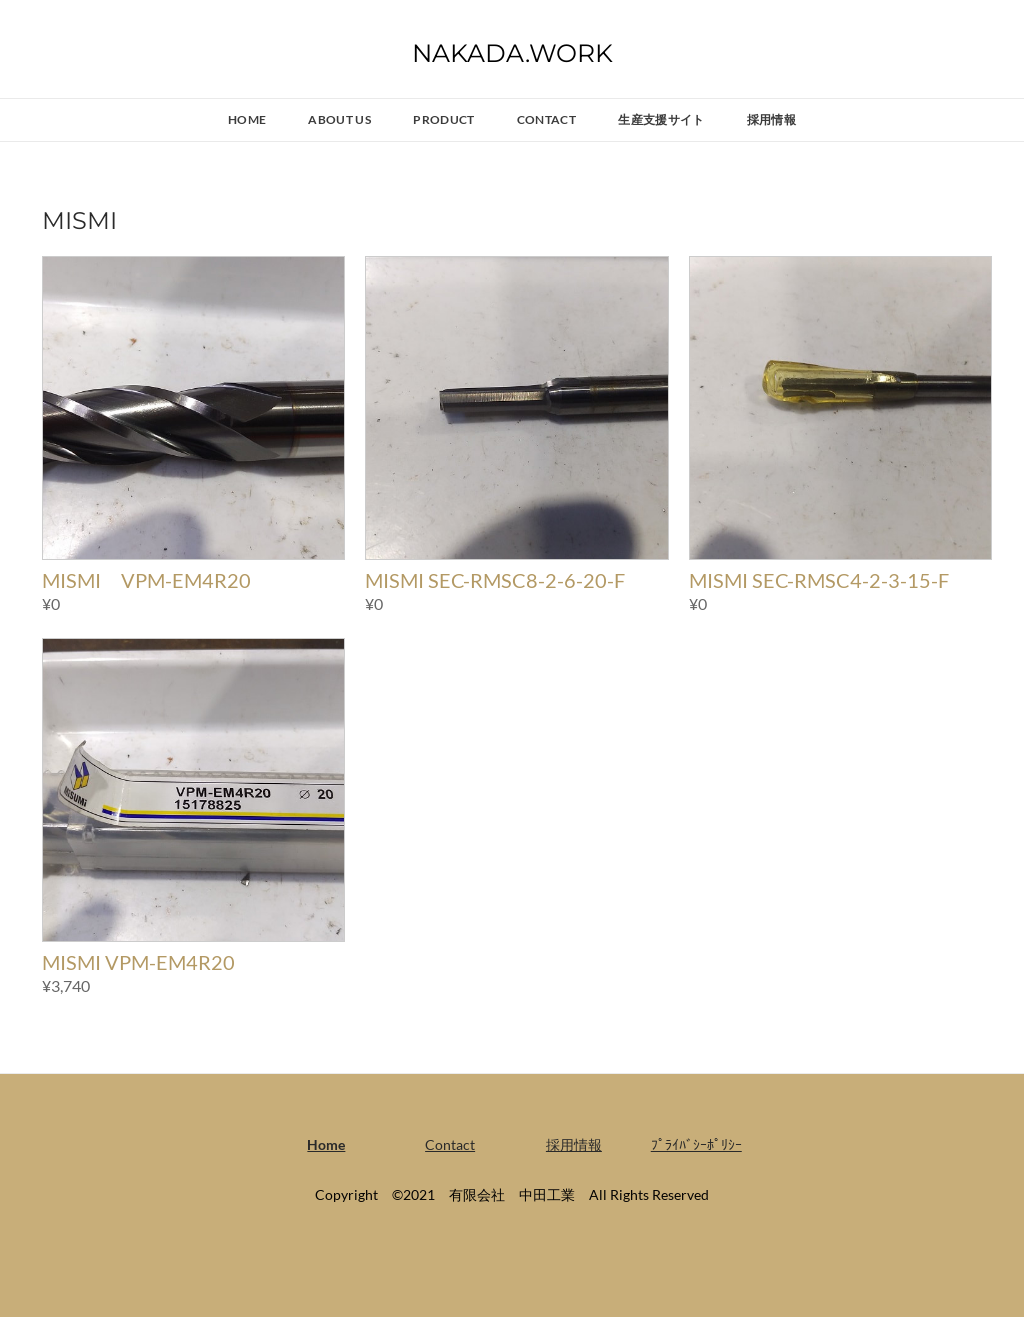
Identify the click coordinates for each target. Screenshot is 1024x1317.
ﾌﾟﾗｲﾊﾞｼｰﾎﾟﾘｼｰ (696, 1144)
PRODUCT (444, 119)
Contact (547, 119)
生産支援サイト (661, 119)
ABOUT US (339, 119)
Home (247, 119)
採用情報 (771, 119)
